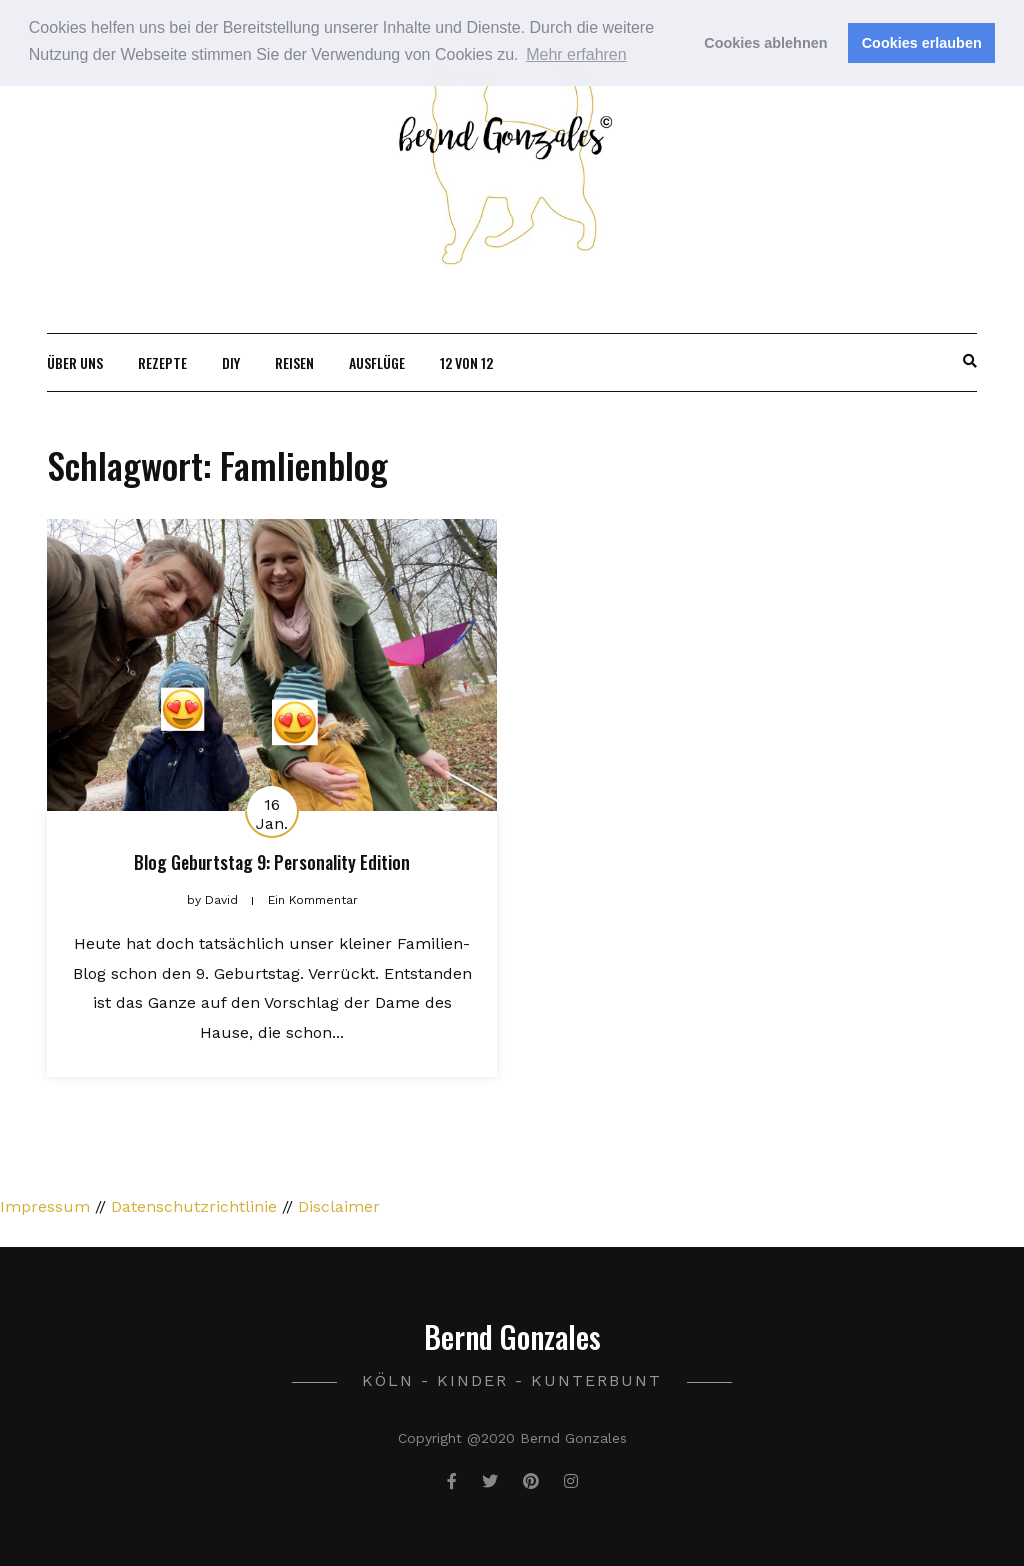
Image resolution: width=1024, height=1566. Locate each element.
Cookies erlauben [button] (922, 43)
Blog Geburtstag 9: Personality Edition (272, 862)
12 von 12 (466, 362)
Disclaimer (339, 1206)
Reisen (294, 362)
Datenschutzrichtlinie (194, 1206)
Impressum (45, 1206)
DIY (231, 362)
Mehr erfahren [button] (576, 54)
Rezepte (162, 362)
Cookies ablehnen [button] (765, 43)
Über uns (75, 362)
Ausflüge (377, 362)
